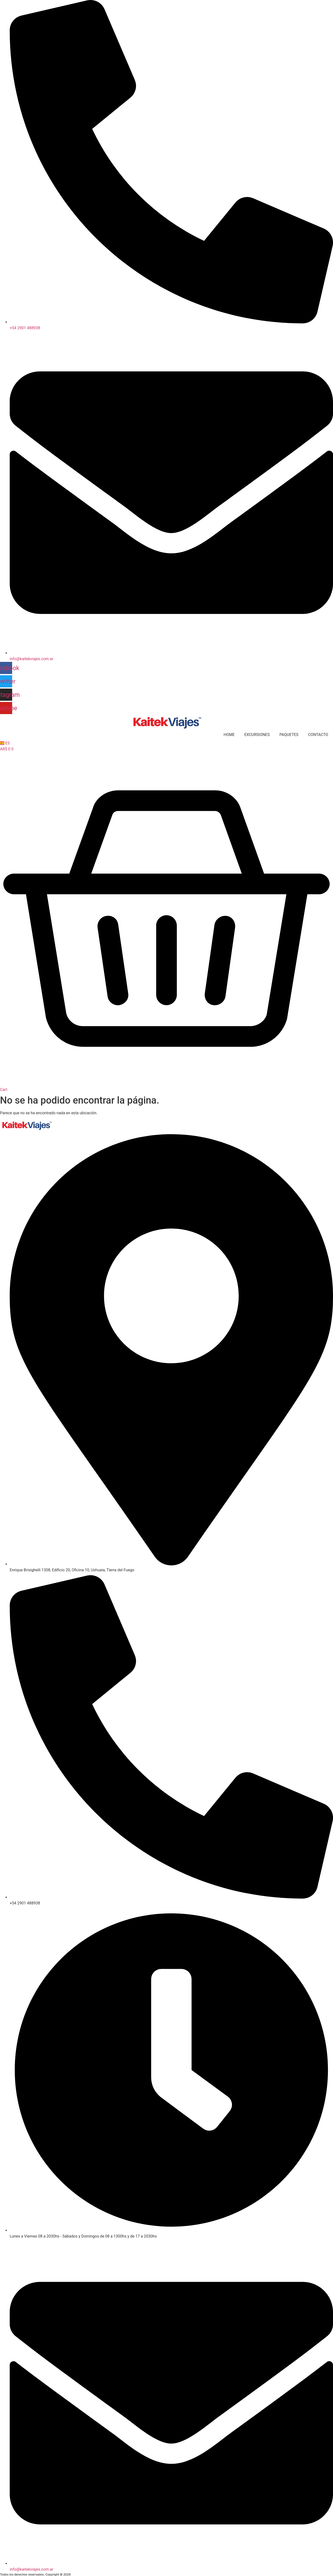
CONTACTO (318, 734)
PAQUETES (288, 734)
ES (5, 743)
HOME (229, 734)
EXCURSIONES (257, 734)
